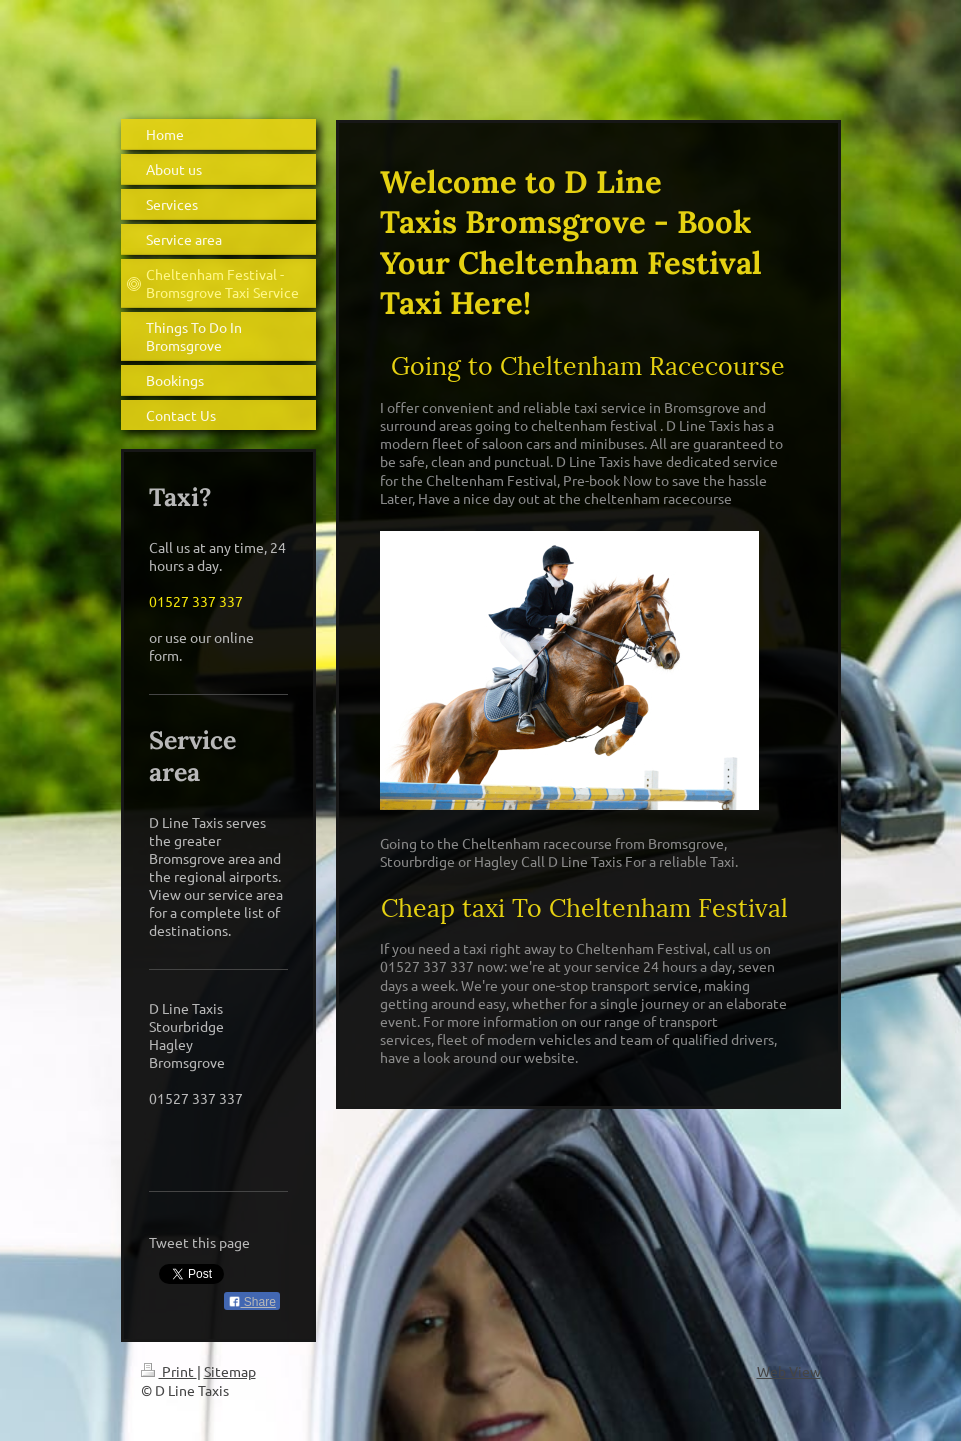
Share (252, 1302)
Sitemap (230, 1371)
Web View (789, 1371)
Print (169, 1371)
